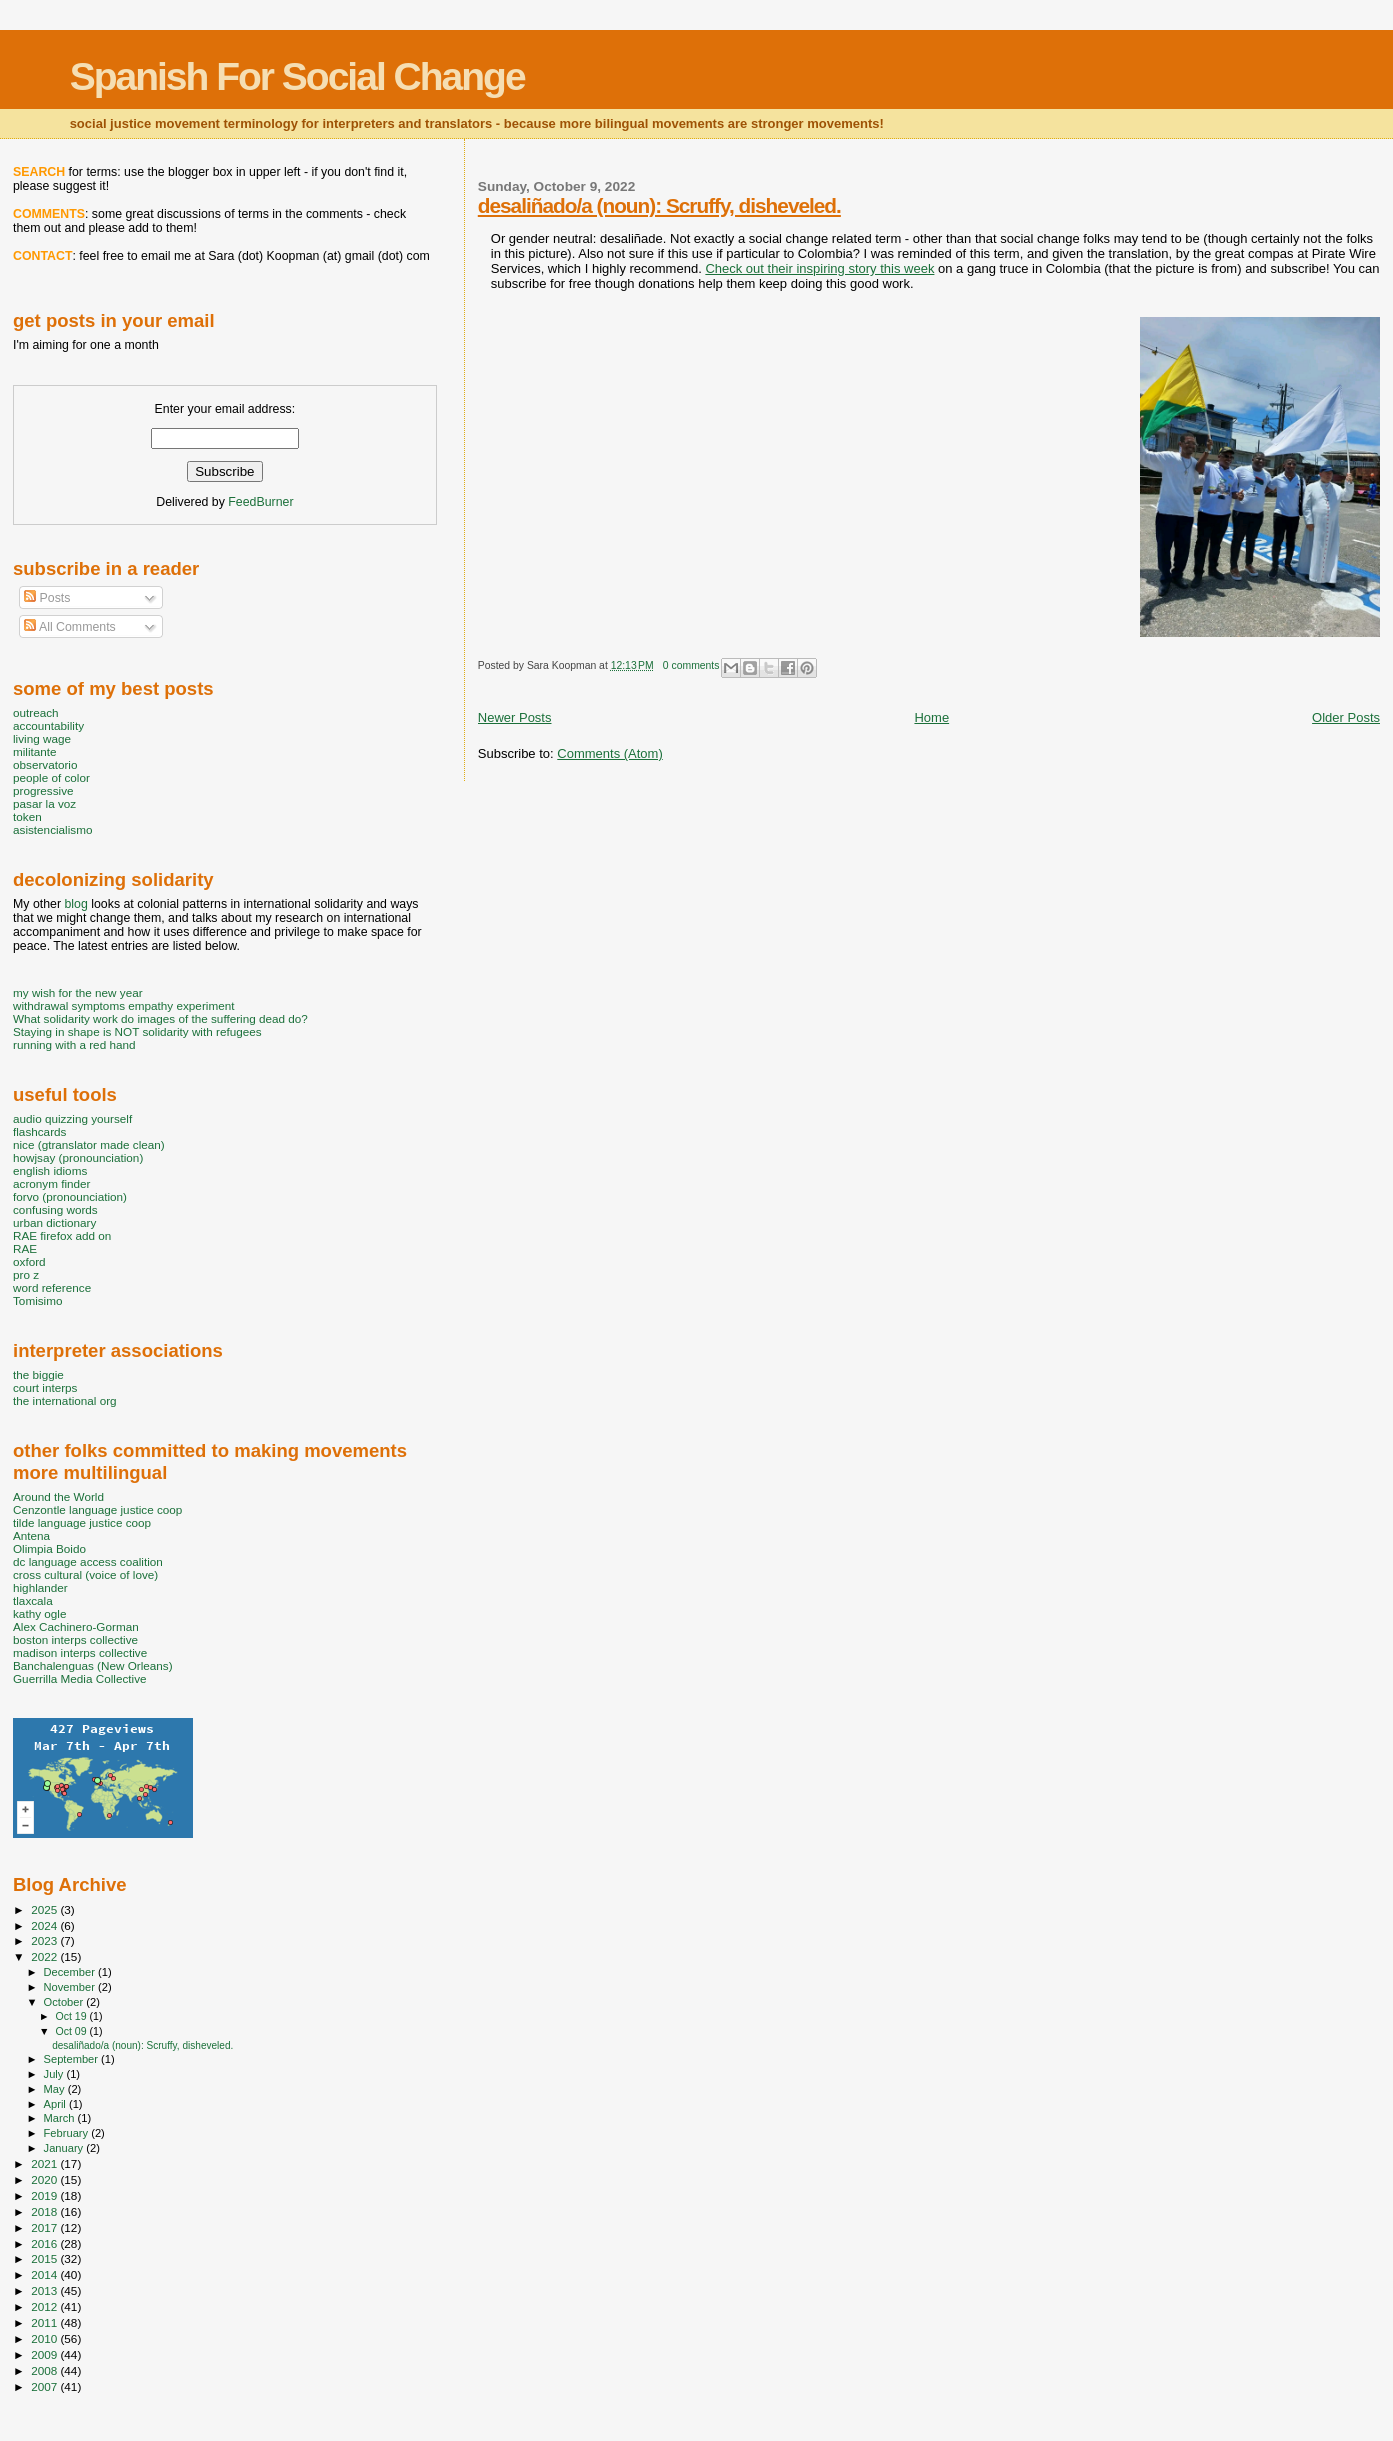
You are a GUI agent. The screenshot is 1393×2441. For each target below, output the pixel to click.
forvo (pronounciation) (70, 1196)
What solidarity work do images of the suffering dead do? (160, 1018)
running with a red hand (74, 1044)
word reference (52, 1287)
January (65, 2148)
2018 (45, 2211)
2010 (45, 2338)
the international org (65, 1400)
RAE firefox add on (62, 1235)
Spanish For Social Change (297, 76)
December (71, 1972)
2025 (45, 1909)
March (61, 2118)
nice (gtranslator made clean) (89, 1144)
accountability (48, 725)
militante (35, 751)
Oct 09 (72, 2031)
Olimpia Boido (49, 1548)
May (56, 2089)
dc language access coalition (88, 1561)
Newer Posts (515, 717)
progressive (43, 790)
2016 (45, 2243)
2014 (45, 2274)
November (71, 1987)
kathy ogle (39, 1613)
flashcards (39, 1131)
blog (75, 904)
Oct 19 (72, 2016)
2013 (45, 2290)
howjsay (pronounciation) (78, 1157)
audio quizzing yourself (72, 1118)
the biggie (38, 1374)
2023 (45, 1940)
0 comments (691, 665)
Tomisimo (37, 1300)
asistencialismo (52, 829)
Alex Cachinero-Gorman (76, 1626)
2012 (45, 2306)
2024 (45, 1925)
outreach (36, 712)
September (73, 2059)
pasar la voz (44, 803)
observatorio (45, 764)
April (56, 2104)
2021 (45, 2163)
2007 (45, 2386)
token (27, 816)
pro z (26, 1274)
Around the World (58, 1496)
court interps (45, 1387)
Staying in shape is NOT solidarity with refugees (137, 1031)
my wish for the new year (78, 992)
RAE (25, 1248)
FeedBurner (260, 502)
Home (931, 717)
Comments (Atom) (609, 753)
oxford (29, 1261)
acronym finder (52, 1183)
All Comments (70, 627)
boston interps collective (75, 1639)
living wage (42, 738)
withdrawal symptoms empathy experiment (123, 1005)
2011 (45, 2322)
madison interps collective (80, 1652)
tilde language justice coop (82, 1522)
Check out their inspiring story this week (819, 268)
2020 (45, 2179)
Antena (31, 1535)
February (68, 2133)
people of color (51, 777)
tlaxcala (33, 1600)
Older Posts (1346, 717)
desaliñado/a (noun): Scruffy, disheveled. (659, 205)
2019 (45, 2195)
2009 (45, 2354)
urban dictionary (54, 1222)
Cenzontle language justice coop (97, 1509)
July (55, 2074)
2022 (45, 1956)
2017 (45, 2227)
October (65, 2002)
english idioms (50, 1170)
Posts (47, 598)
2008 (45, 2370)
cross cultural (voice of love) (85, 1574)
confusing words (55, 1209)
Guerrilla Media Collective (80, 1678)
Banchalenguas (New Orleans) (93, 1665)
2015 (45, 2258)
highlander (40, 1587)
